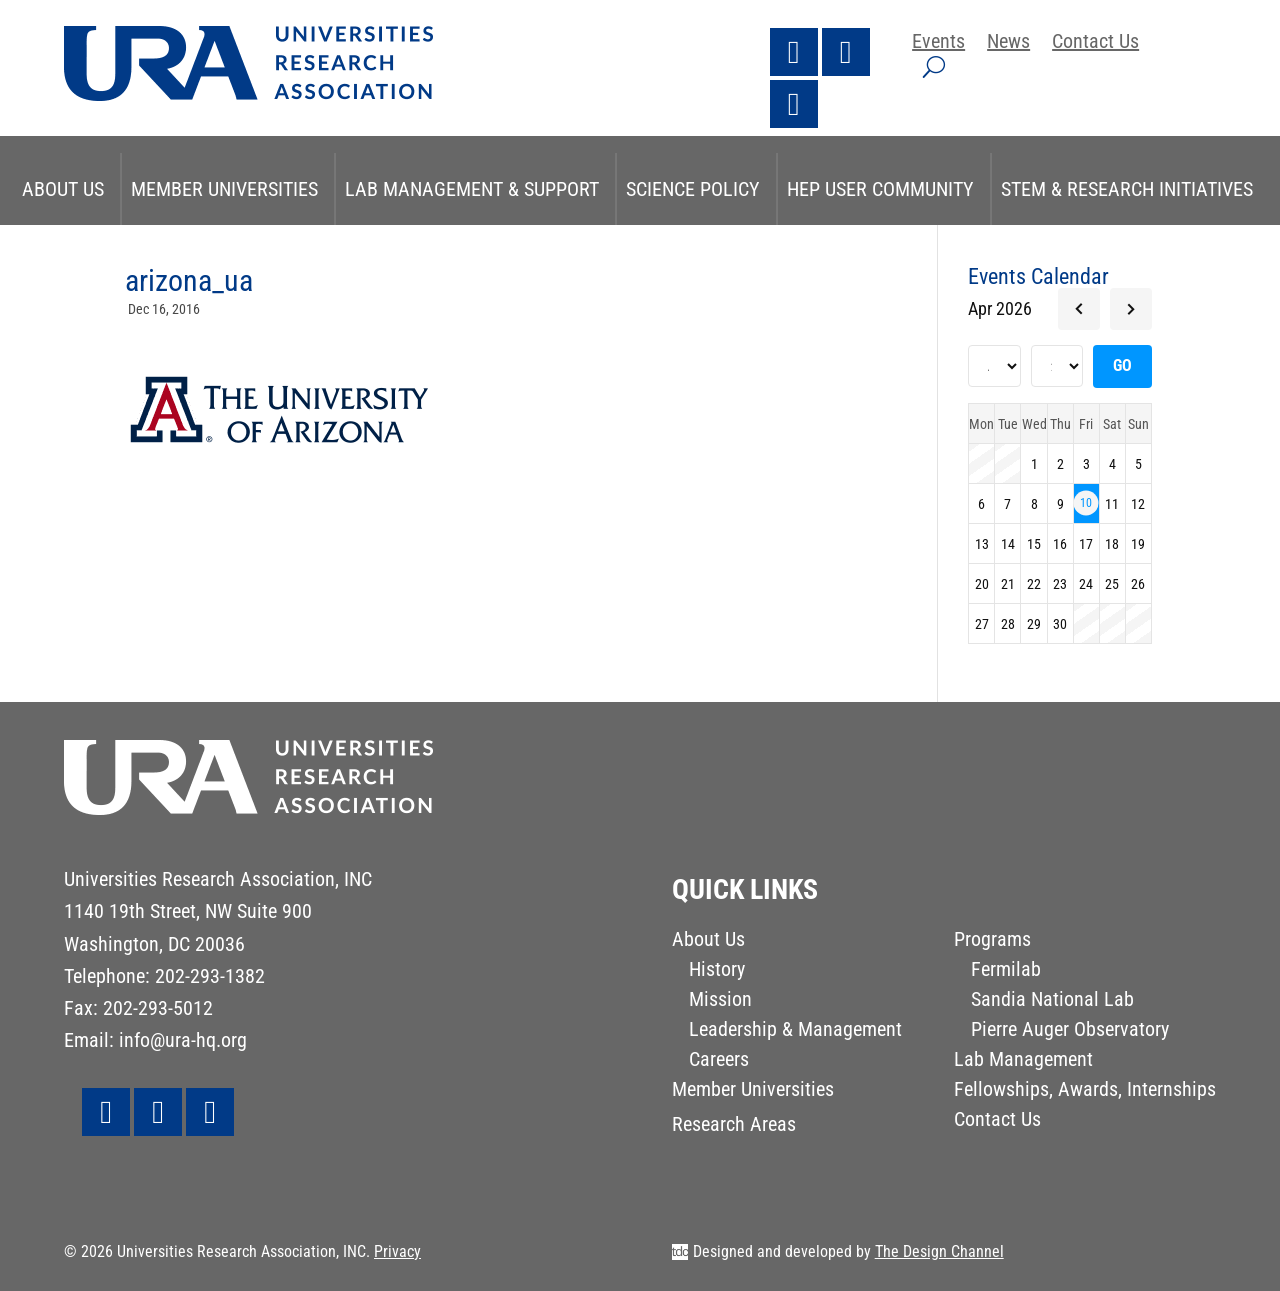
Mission (720, 1001)
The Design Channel (939, 1251)
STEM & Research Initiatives (1127, 189)
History (717, 971)
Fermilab (1006, 971)
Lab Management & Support (472, 189)
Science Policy (693, 189)
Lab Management (1023, 1061)
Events (938, 43)
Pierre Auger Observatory (1070, 1031)
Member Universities (224, 189)
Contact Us (1095, 43)
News (1008, 43)
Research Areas (734, 1126)
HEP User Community (880, 189)
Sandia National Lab (1052, 1001)
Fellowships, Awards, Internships (1085, 1091)
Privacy (397, 1251)
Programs (992, 941)
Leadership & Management (795, 1031)
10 (1086, 503)
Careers (719, 1061)
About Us (63, 189)
